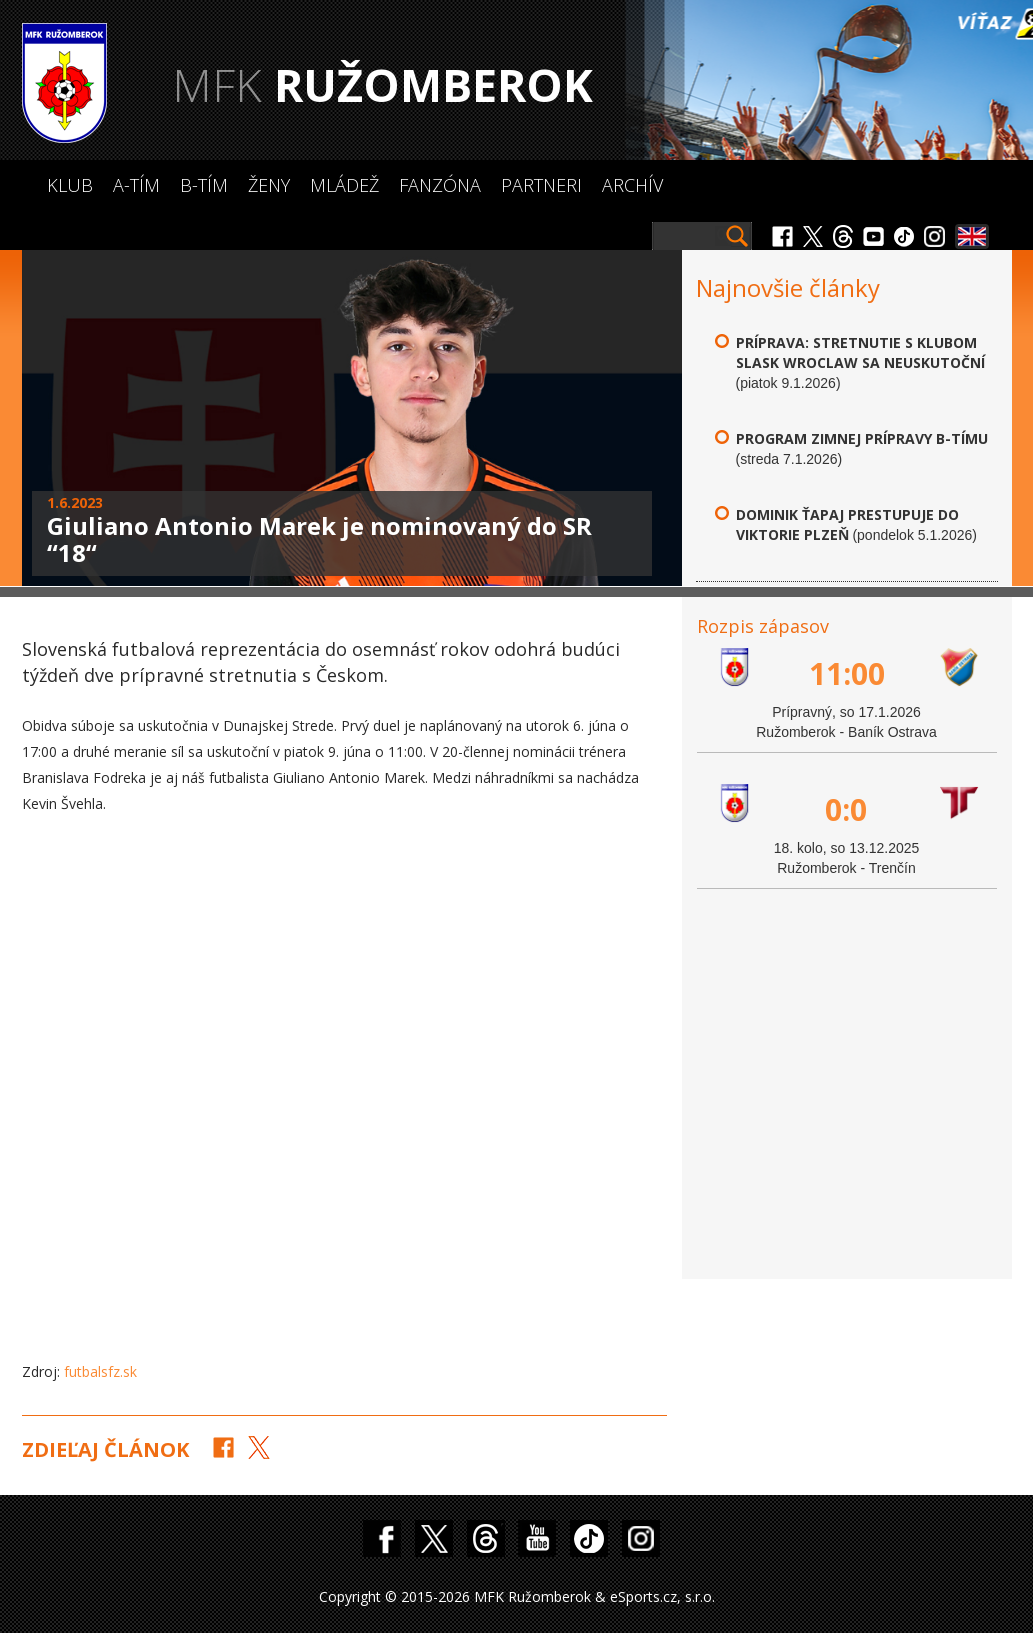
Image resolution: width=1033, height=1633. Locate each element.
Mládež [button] (344, 185)
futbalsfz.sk (100, 1371)
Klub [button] (70, 185)
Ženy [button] (269, 185)
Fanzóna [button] (440, 185)
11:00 (847, 673)
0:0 (846, 809)
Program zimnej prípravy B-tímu (862, 438)
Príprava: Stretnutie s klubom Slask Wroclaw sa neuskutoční (860, 352)
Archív (632, 185)
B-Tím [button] (204, 185)
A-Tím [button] (136, 185)
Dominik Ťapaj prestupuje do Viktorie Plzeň (847, 524)
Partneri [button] (541, 185)
